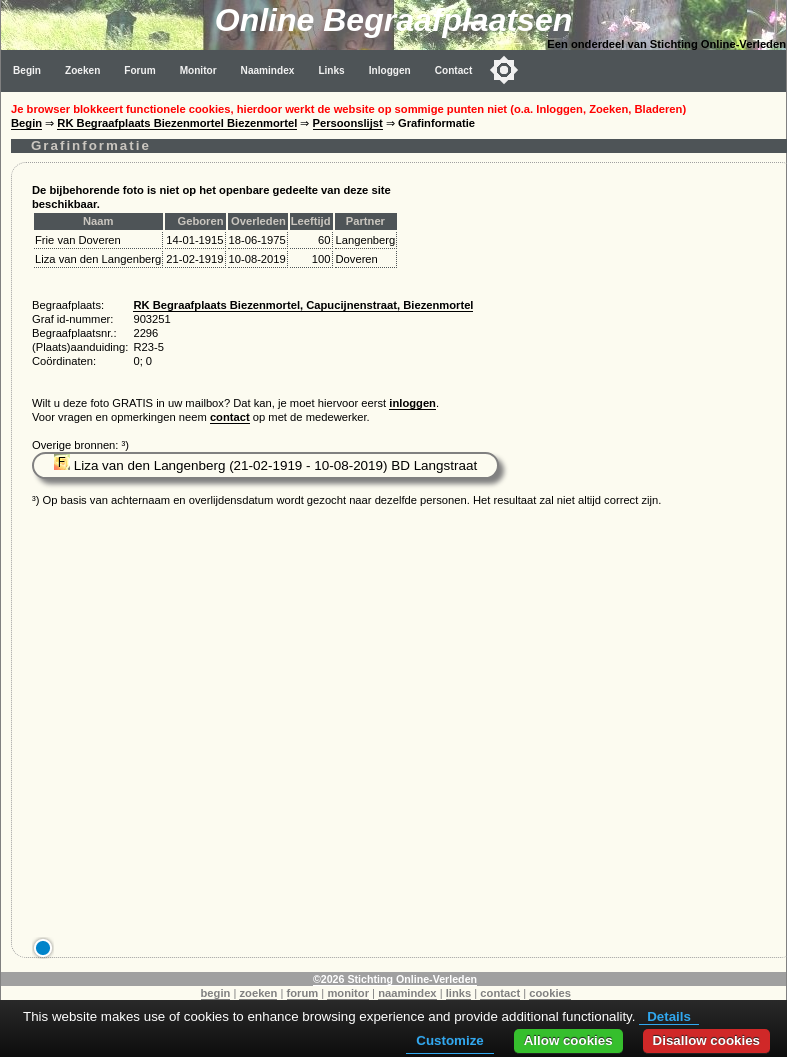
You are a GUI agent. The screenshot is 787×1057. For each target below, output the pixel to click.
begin (216, 993)
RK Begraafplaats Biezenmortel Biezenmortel (177, 123)
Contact (454, 70)
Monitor (198, 70)
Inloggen (390, 70)
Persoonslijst (348, 123)
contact (230, 417)
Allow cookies (568, 1040)
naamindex (407, 993)
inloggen (412, 403)
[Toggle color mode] (504, 70)
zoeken (258, 993)
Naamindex (268, 70)
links (459, 993)
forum (303, 993)
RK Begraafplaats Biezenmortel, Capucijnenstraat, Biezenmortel (303, 305)
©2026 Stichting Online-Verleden (395, 979)
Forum (139, 70)
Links (331, 70)
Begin (27, 70)
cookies (550, 993)
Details (669, 1016)
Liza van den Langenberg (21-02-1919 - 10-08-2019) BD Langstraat (265, 465)
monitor (348, 993)
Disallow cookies (706, 1040)
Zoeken (82, 70)
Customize (449, 1040)
